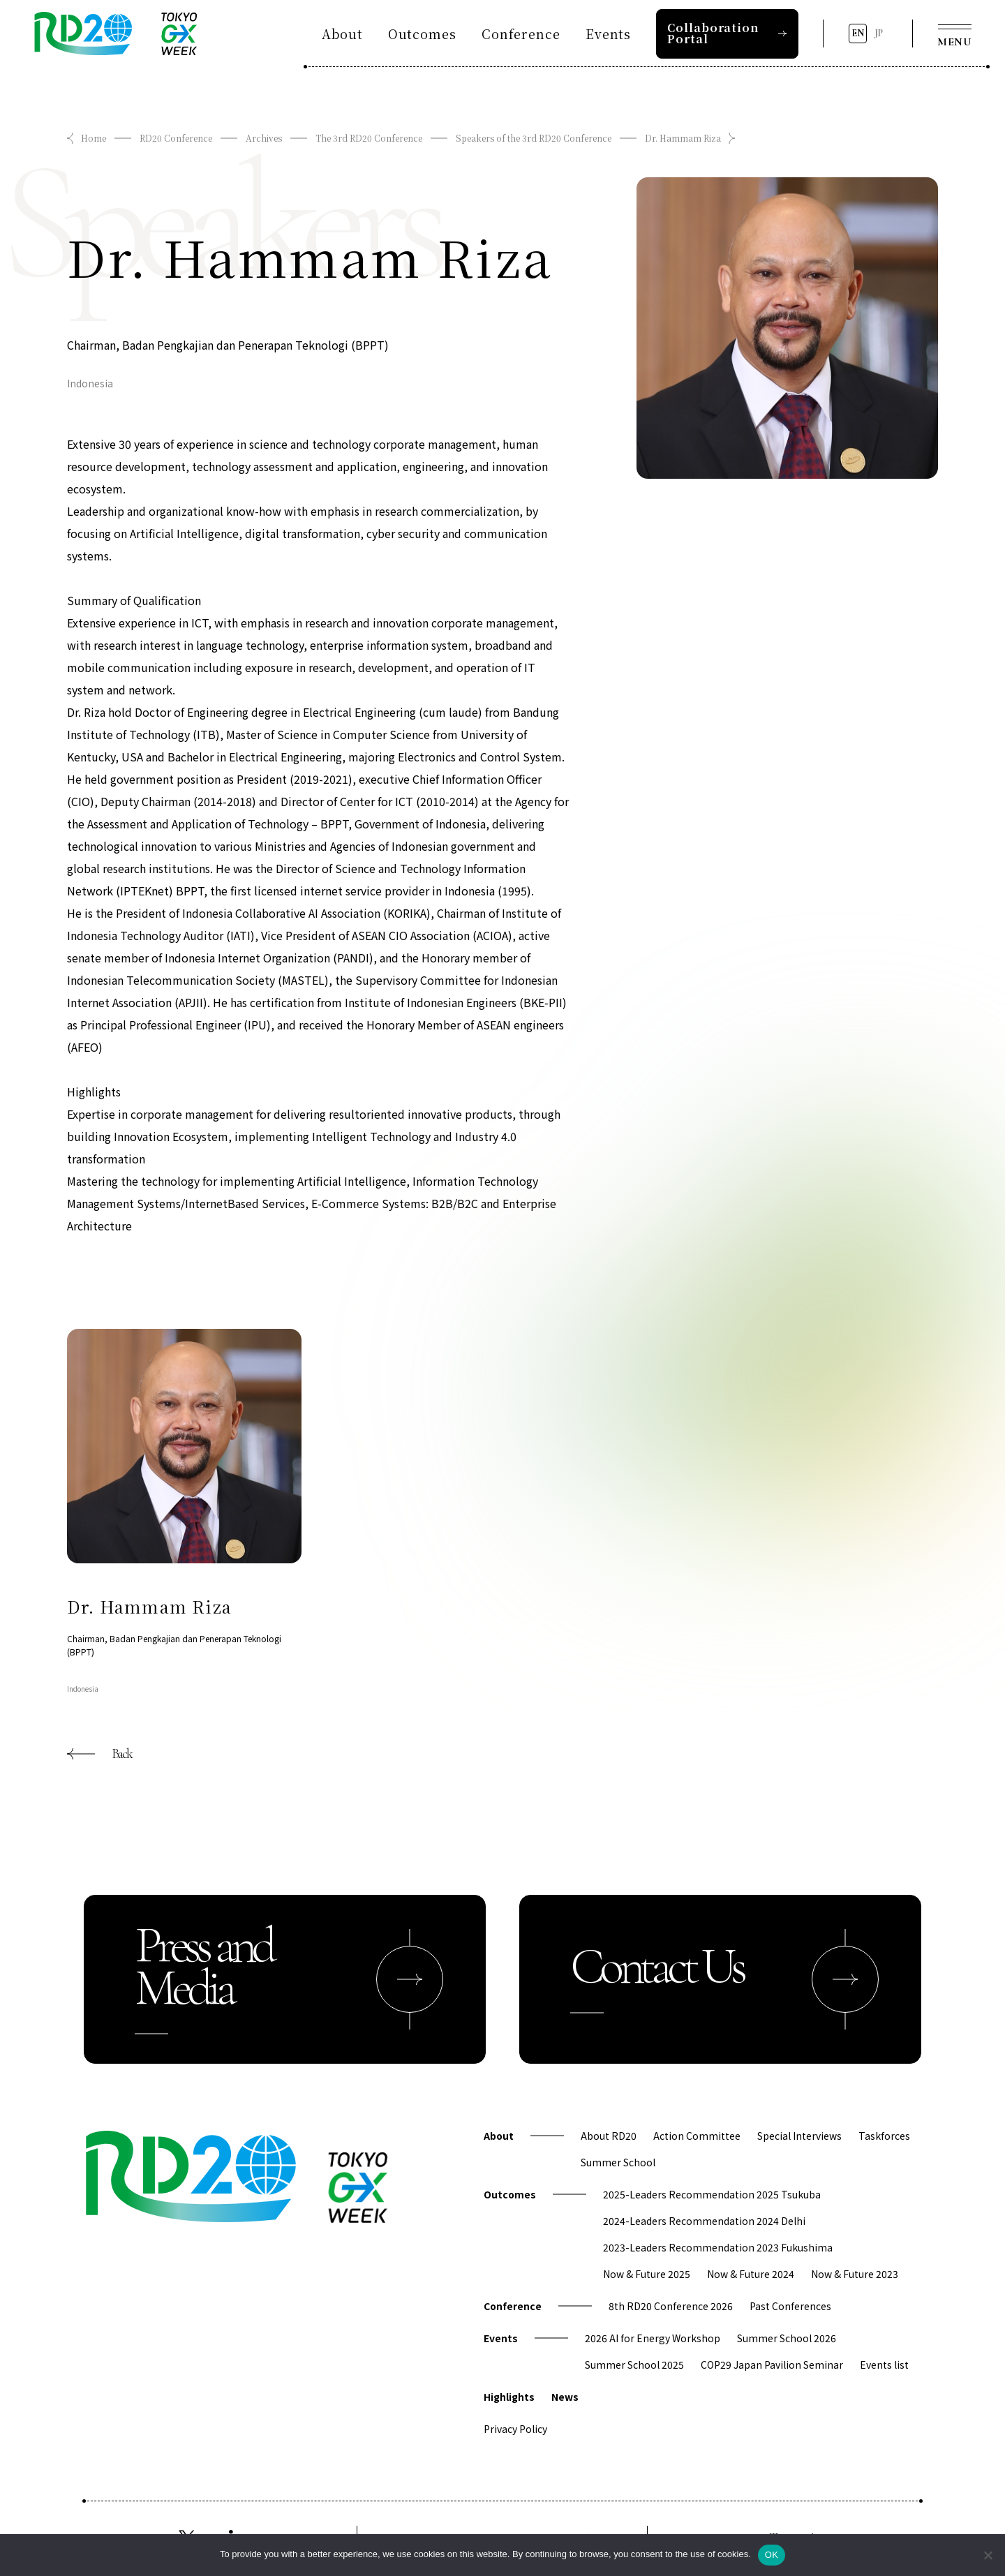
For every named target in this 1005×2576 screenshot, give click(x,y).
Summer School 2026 (786, 2338)
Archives (264, 138)
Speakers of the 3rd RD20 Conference (533, 138)
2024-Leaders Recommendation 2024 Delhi (704, 2221)
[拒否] (988, 2555)
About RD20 (608, 2136)
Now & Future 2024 (750, 2274)
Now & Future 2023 (854, 2274)
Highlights (509, 2397)
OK (771, 2554)
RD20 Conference (176, 138)
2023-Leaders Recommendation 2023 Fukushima (718, 2247)
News (565, 2397)
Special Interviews (799, 2136)
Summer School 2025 (634, 2364)
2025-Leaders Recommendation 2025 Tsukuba (712, 2194)
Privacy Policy (515, 2429)
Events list (884, 2364)
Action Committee (696, 2136)
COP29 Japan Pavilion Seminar (772, 2364)
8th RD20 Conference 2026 (671, 2306)
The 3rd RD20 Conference (368, 138)
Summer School (618, 2162)
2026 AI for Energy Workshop (652, 2338)
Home (93, 138)
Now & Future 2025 (646, 2274)
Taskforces (884, 2136)
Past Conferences (790, 2306)
